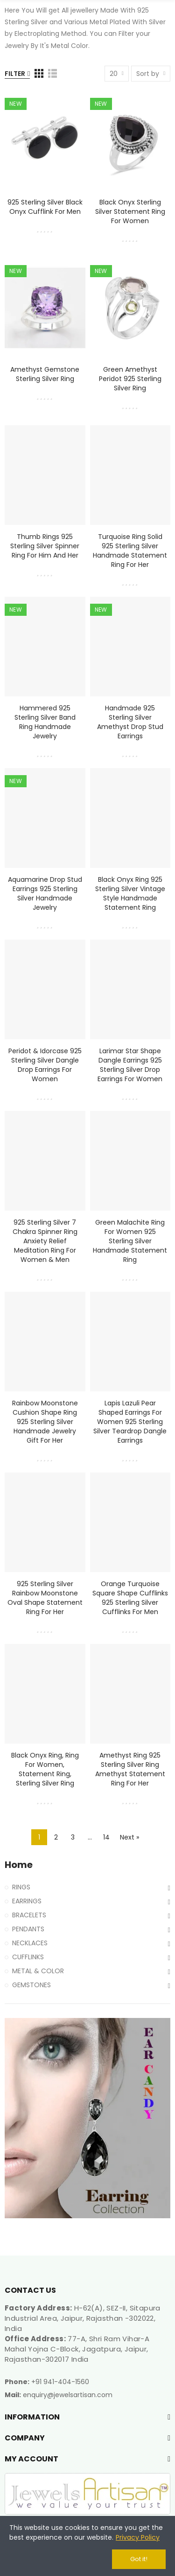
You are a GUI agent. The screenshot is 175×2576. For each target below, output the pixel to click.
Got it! (138, 2559)
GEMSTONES (31, 1985)
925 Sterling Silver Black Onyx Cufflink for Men (45, 207)
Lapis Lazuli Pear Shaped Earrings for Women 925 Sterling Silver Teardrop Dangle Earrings (130, 1421)
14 (106, 1837)
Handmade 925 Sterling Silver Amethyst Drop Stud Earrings (130, 722)
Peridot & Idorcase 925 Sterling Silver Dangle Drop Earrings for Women (45, 1065)
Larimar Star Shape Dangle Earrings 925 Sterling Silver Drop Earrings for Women (130, 1065)
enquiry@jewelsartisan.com (67, 2394)
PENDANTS (28, 1929)
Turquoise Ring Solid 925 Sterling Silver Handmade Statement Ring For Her (130, 550)
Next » (129, 1837)
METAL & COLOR (38, 1971)
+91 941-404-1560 (60, 2381)
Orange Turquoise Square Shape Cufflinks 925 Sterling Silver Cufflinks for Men (130, 1597)
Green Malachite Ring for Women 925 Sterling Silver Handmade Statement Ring (130, 1241)
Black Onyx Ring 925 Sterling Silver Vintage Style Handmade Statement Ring (130, 893)
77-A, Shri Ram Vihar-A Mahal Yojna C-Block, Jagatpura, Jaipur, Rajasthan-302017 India (77, 2349)
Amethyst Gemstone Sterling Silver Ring (44, 374)
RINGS (21, 1887)
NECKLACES (30, 1943)
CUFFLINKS (28, 1957)
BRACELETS (29, 1915)
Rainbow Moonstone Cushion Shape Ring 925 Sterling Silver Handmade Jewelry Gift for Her (45, 1421)
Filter (15, 73)
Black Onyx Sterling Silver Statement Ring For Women (130, 211)
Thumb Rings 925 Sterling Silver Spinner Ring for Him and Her (44, 546)
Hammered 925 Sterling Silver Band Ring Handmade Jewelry (45, 722)
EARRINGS (27, 1901)
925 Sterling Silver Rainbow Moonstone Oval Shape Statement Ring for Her (45, 1597)
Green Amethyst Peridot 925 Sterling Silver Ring (130, 379)
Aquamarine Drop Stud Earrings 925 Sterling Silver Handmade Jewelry (45, 893)
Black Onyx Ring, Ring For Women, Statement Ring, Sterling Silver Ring (45, 1769)
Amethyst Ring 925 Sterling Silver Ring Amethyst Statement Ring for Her (130, 1769)
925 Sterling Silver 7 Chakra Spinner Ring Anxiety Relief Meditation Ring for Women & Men (45, 1241)
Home (19, 1865)
